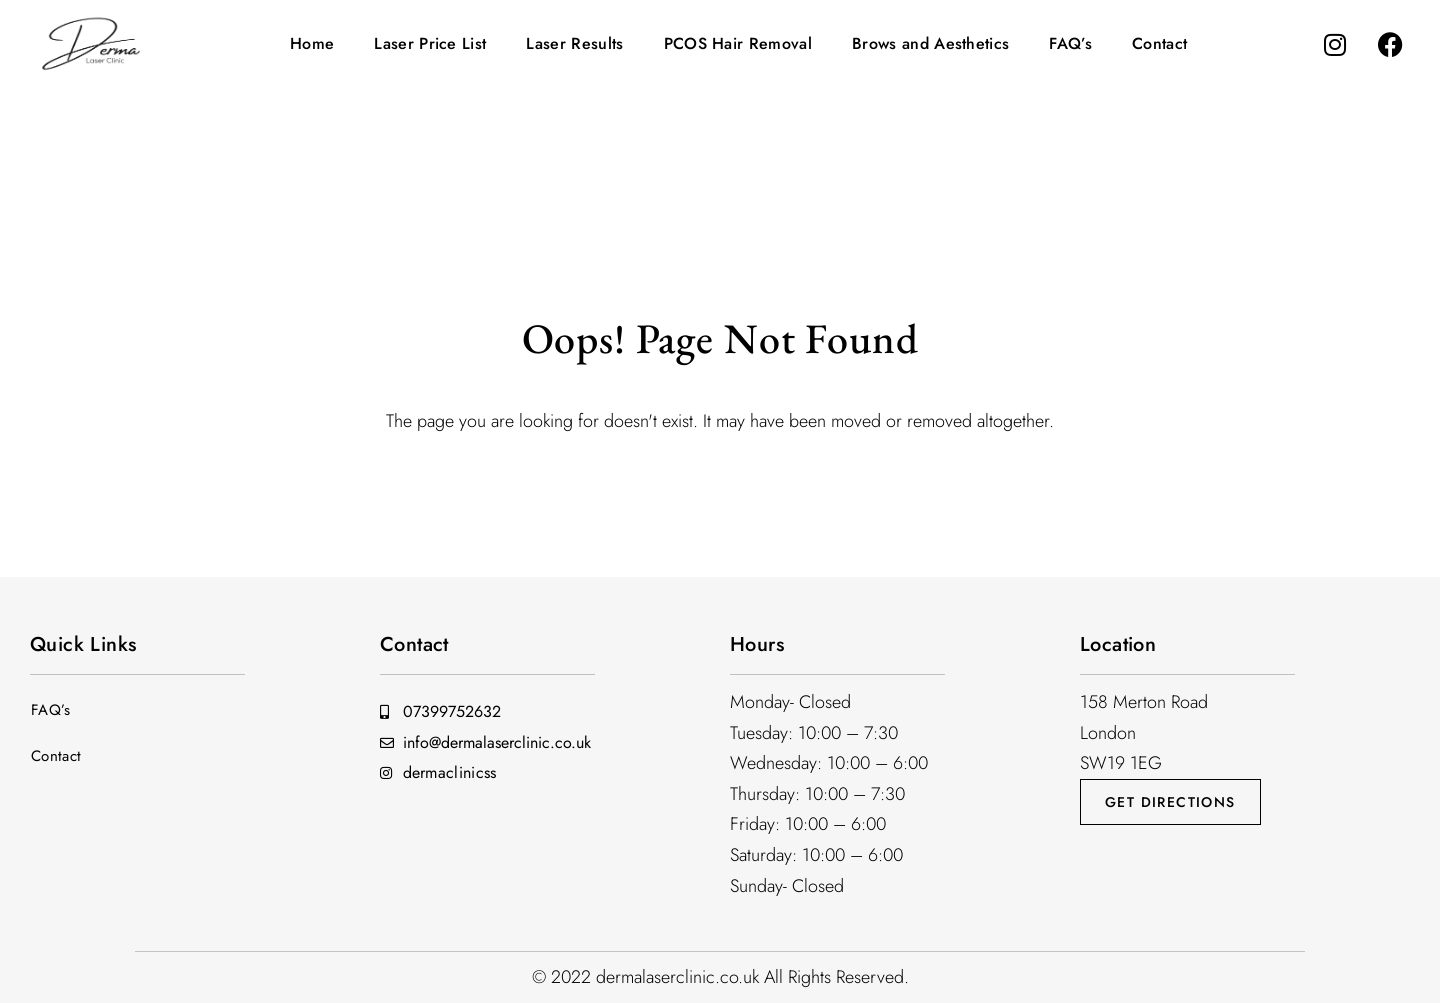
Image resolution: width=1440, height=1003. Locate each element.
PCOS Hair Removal (738, 43)
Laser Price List (430, 43)
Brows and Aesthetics (930, 43)
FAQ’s (1070, 43)
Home (312, 43)
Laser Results (574, 43)
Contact (1159, 43)
